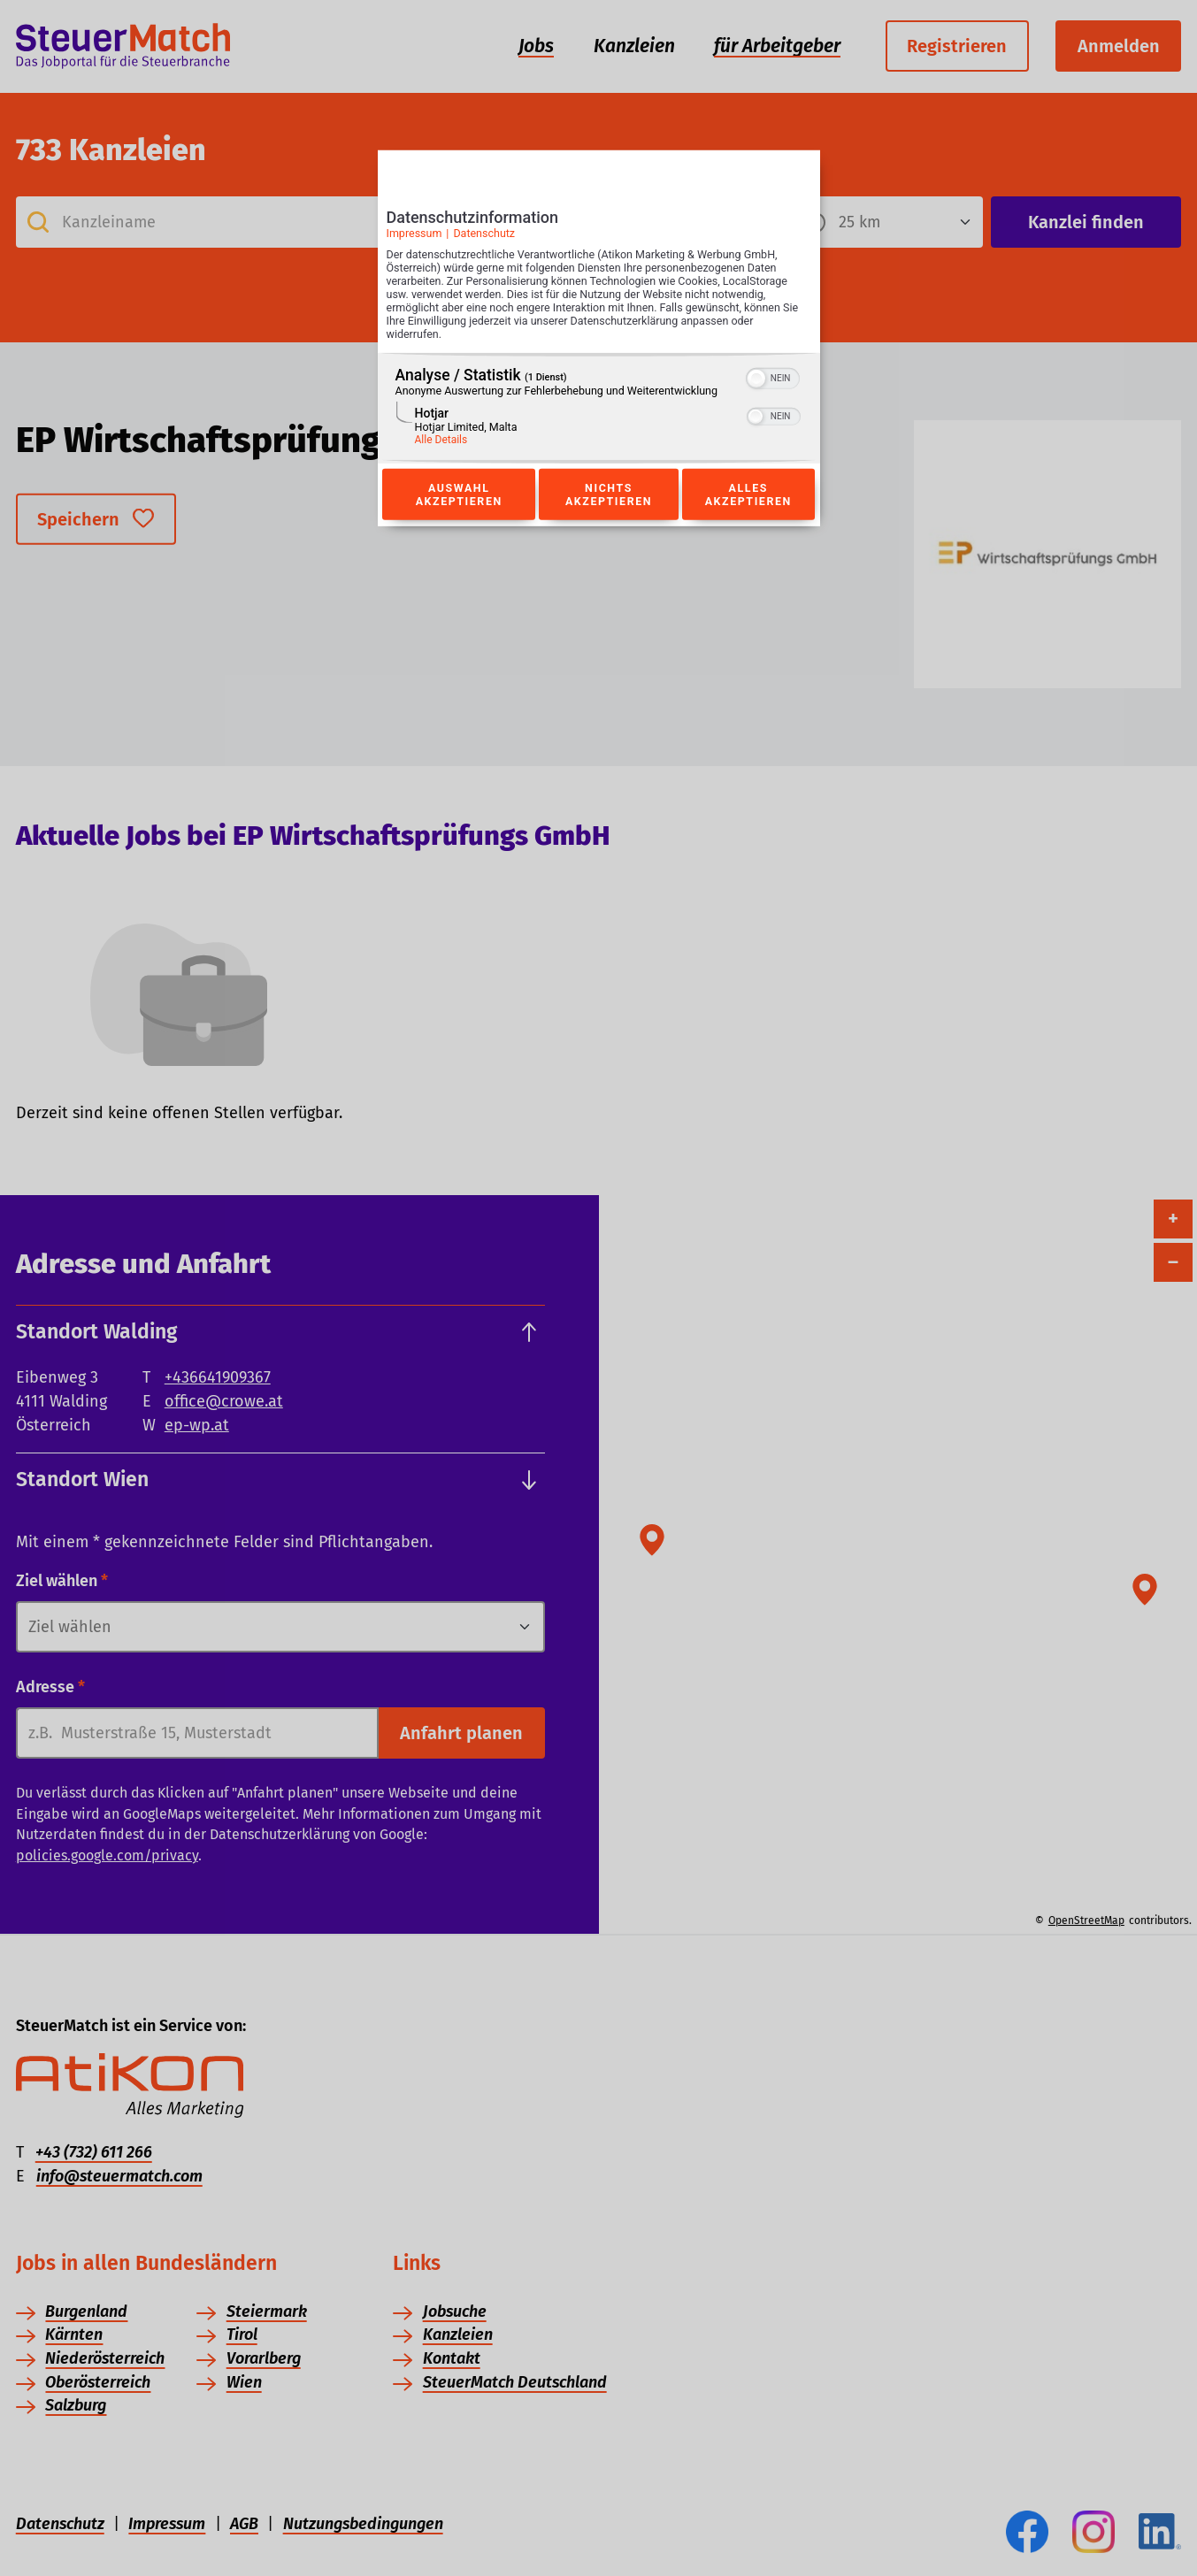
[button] (756, 378)
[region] (599, 408)
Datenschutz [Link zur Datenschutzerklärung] (484, 233)
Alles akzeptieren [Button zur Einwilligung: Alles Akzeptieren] (748, 494)
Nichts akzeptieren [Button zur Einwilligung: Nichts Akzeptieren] (608, 494)
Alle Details (441, 439)
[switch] (773, 376)
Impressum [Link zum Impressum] (414, 233)
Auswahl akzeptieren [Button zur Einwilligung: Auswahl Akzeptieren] (459, 494)
